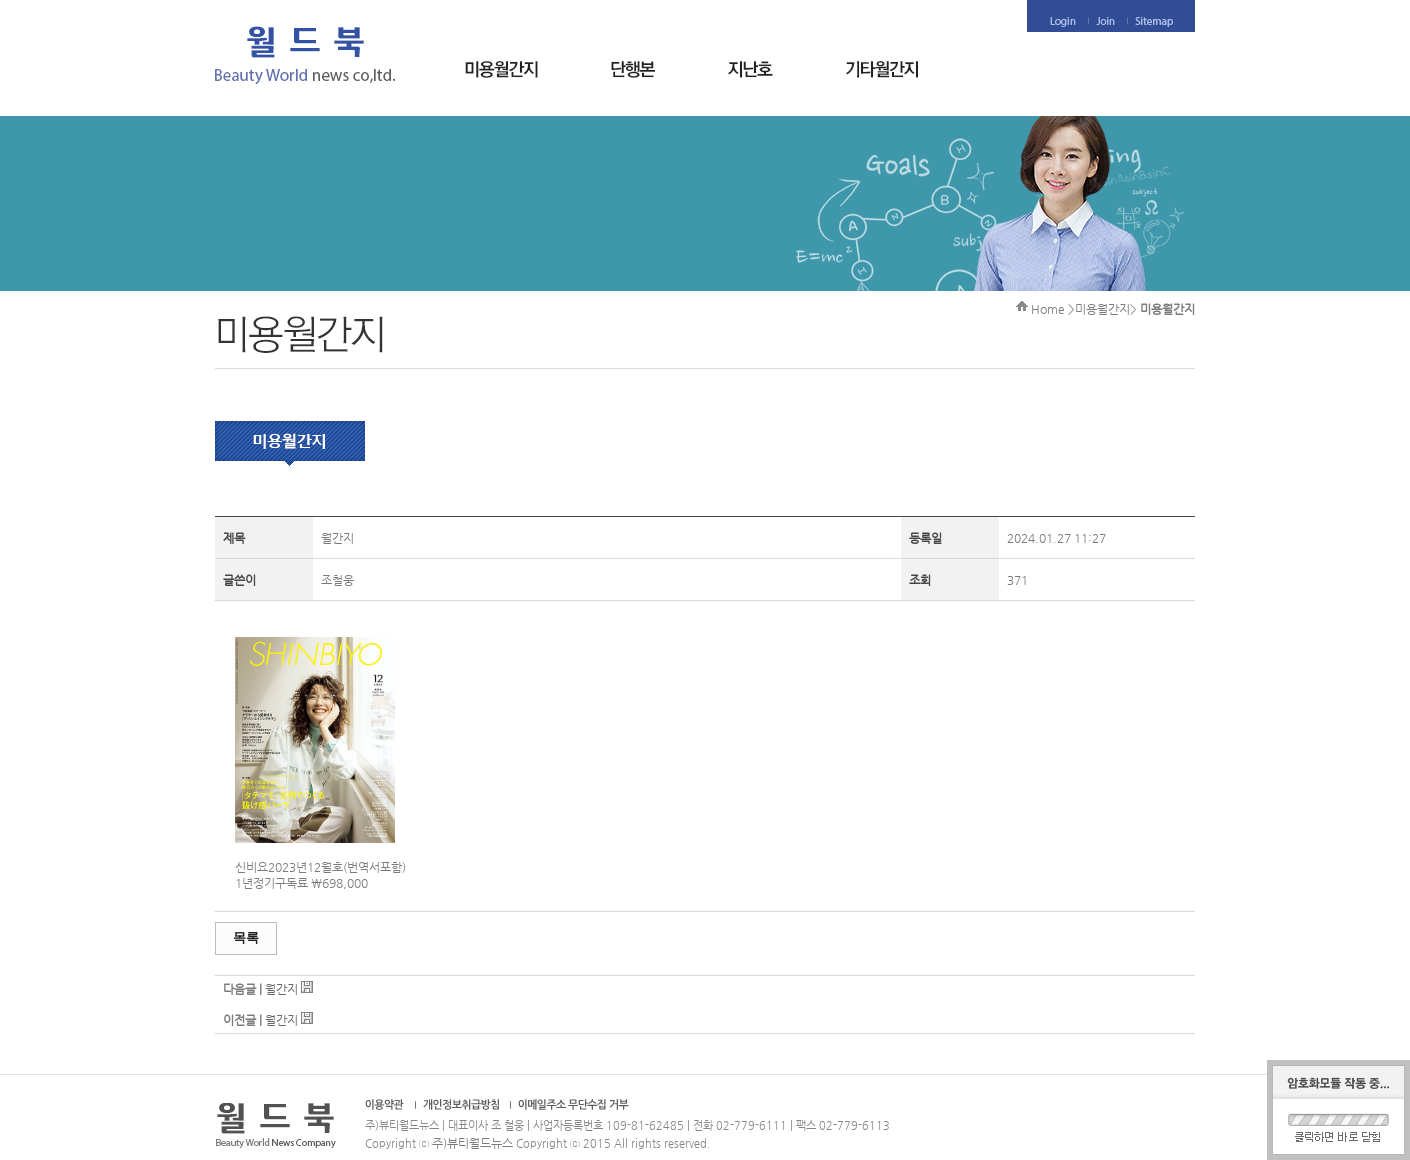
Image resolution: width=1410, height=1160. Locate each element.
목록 (246, 937)
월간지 (281, 989)
